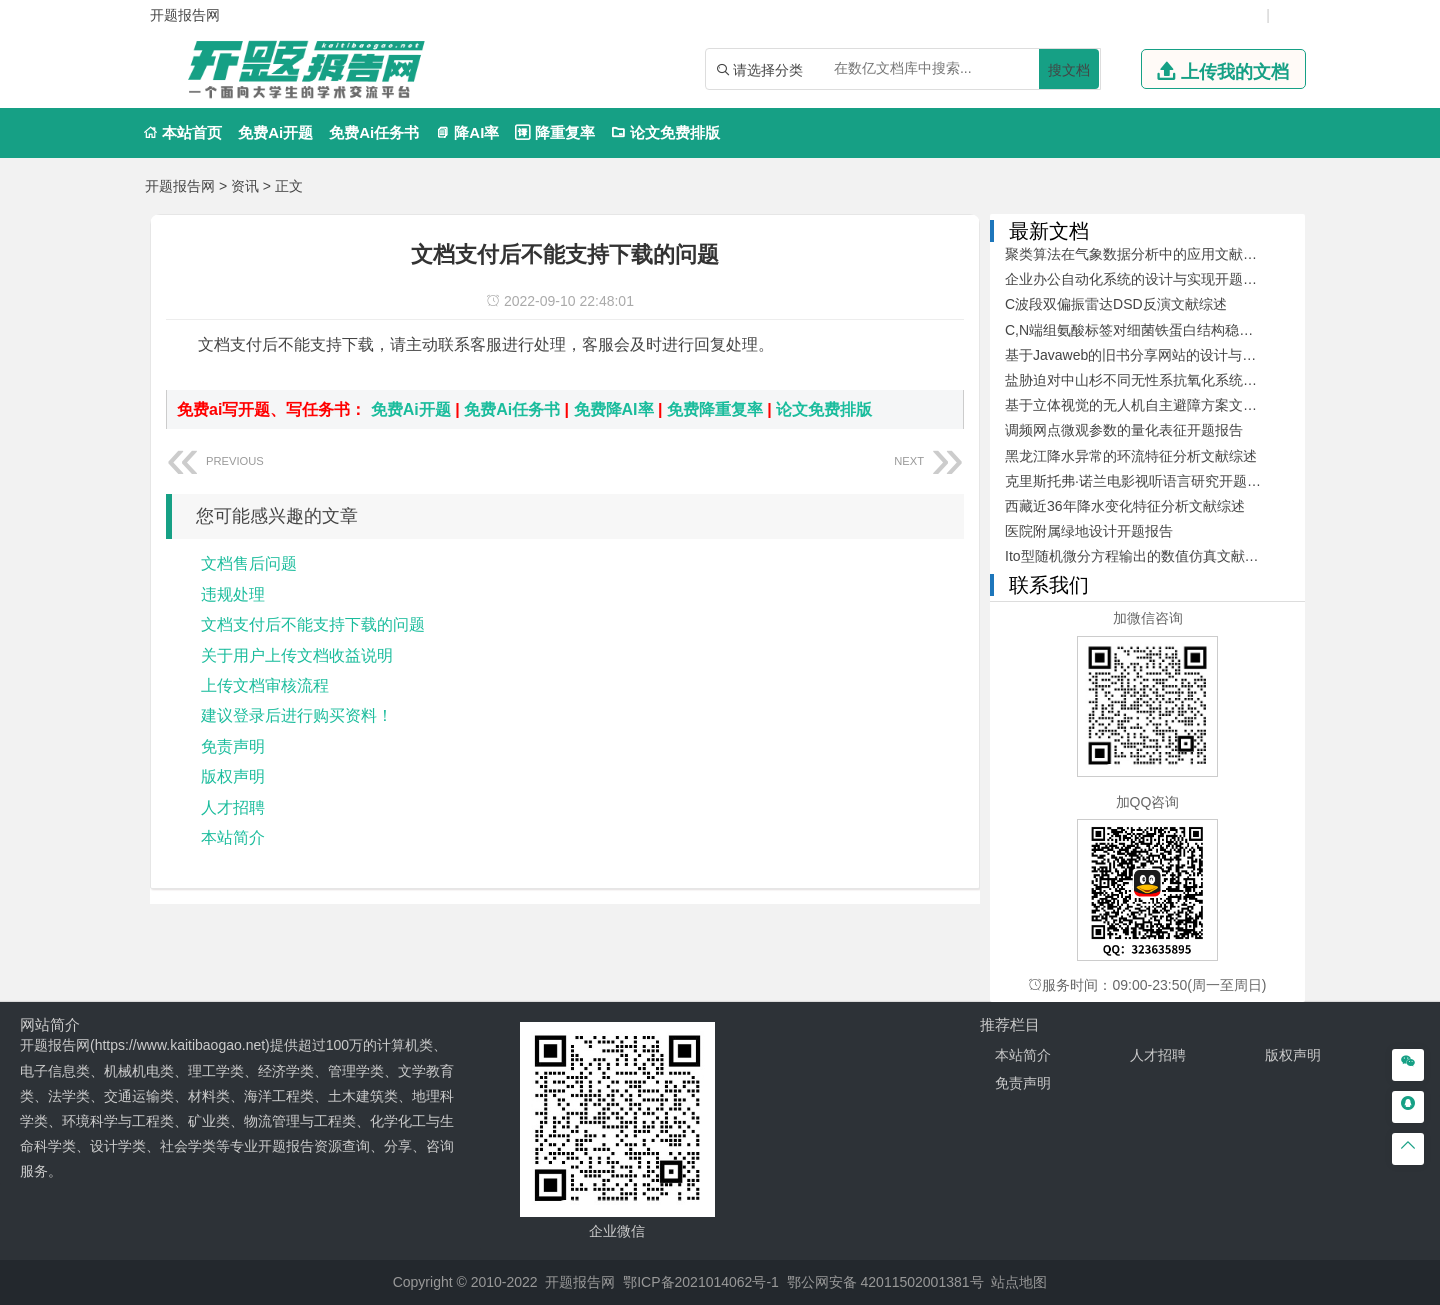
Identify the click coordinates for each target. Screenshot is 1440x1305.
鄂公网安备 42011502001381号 (885, 1282)
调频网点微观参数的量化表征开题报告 (1124, 430)
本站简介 (233, 837)
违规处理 (233, 594)
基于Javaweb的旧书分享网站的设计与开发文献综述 (1165, 355)
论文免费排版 (665, 132)
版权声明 (233, 776)
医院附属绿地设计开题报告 (1089, 531)
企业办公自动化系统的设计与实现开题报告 (1138, 279)
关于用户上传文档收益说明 (297, 655)
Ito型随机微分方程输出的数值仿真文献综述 (1139, 556)
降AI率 (467, 132)
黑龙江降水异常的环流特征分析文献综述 (1131, 456)
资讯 (245, 186)
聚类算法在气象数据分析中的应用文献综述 (1138, 254)
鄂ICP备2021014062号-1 (701, 1282)
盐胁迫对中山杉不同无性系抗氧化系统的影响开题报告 (1173, 380)
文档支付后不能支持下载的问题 (313, 624)
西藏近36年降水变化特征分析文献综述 (1125, 506)
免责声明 (233, 746)
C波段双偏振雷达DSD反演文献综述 (1116, 304)
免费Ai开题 (275, 132)
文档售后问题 (249, 563)
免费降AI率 (614, 409)
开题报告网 (180, 186)
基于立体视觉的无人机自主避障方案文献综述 (1145, 405)
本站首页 (182, 132)
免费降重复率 (715, 409)
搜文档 (1069, 70)
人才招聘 (233, 807)
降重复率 (554, 132)
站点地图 (1019, 1282)
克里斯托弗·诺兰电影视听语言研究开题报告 (1140, 481)
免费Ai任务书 (374, 132)
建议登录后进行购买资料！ (297, 715)
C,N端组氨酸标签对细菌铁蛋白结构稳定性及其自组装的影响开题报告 (1220, 330)
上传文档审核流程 (265, 685)
